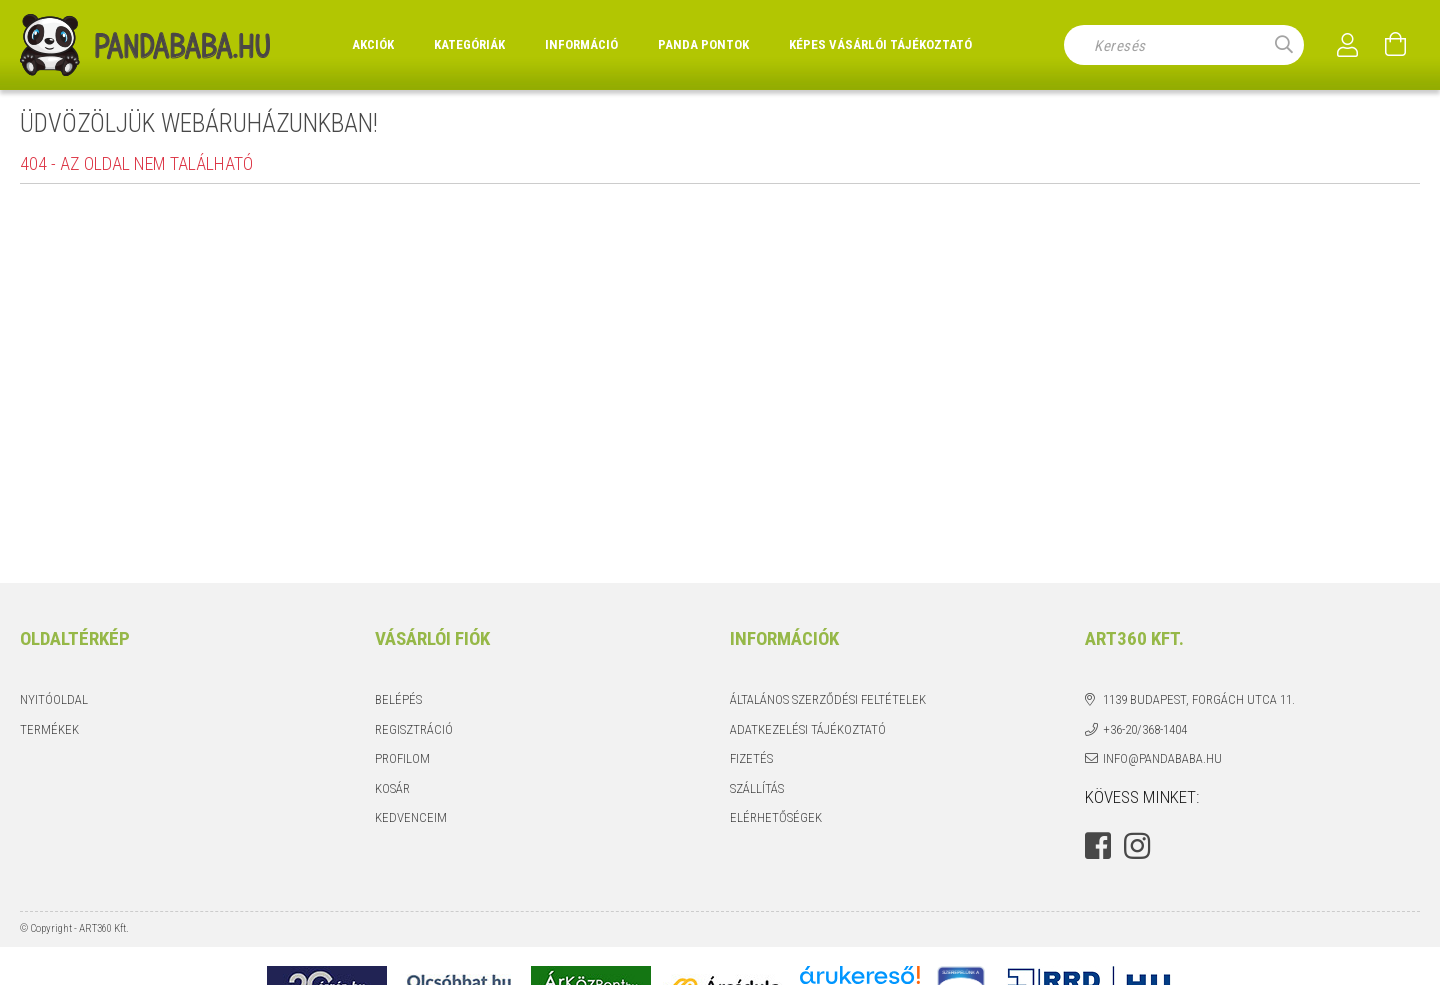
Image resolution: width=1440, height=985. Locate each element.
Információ (581, 44)
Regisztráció (414, 729)
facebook (1098, 846)
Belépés (398, 699)
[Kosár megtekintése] (1396, 45)
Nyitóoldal (54, 699)
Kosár (392, 788)
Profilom (402, 758)
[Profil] (1348, 45)
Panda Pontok (703, 44)
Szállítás (757, 788)
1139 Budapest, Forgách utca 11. (1199, 699)
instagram (1137, 846)
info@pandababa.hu (1162, 758)
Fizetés (751, 758)
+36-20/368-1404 (1145, 729)
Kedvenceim (411, 817)
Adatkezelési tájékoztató (808, 729)
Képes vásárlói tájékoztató (880, 44)
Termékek (49, 729)
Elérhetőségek (776, 817)
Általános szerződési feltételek (828, 699)
